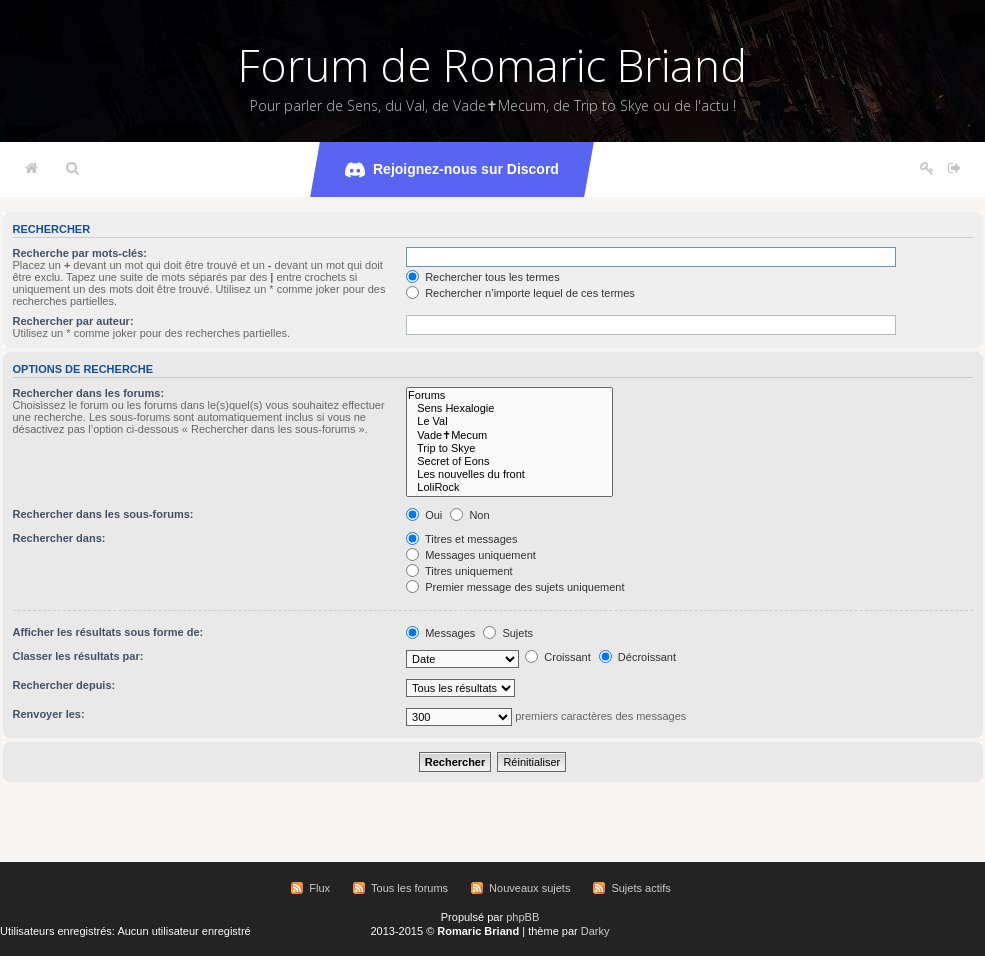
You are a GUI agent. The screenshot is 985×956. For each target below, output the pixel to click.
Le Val (509, 421)
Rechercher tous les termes (483, 277)
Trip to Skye (509, 448)
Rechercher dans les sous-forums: (103, 514)
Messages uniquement (471, 555)
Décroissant (637, 657)
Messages (440, 633)
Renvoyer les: (49, 714)
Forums (509, 395)
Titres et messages (461, 539)
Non (469, 515)
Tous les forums (409, 888)
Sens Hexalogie (509, 408)
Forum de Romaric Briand (492, 65)
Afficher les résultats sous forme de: (108, 632)
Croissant (558, 657)
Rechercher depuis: (64, 685)
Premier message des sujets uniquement (515, 587)
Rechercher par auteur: (73, 321)
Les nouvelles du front (509, 474)
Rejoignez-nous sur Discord (452, 170)
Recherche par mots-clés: (80, 253)
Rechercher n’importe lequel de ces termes (520, 293)
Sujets (508, 633)
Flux (319, 888)
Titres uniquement (459, 571)
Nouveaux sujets (529, 888)
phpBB (522, 917)
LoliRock (509, 487)
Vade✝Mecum (509, 435)
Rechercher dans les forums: (89, 393)
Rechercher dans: (59, 538)
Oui (424, 515)
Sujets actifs (640, 888)
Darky (595, 931)
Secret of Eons (509, 461)
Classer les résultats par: (78, 656)
